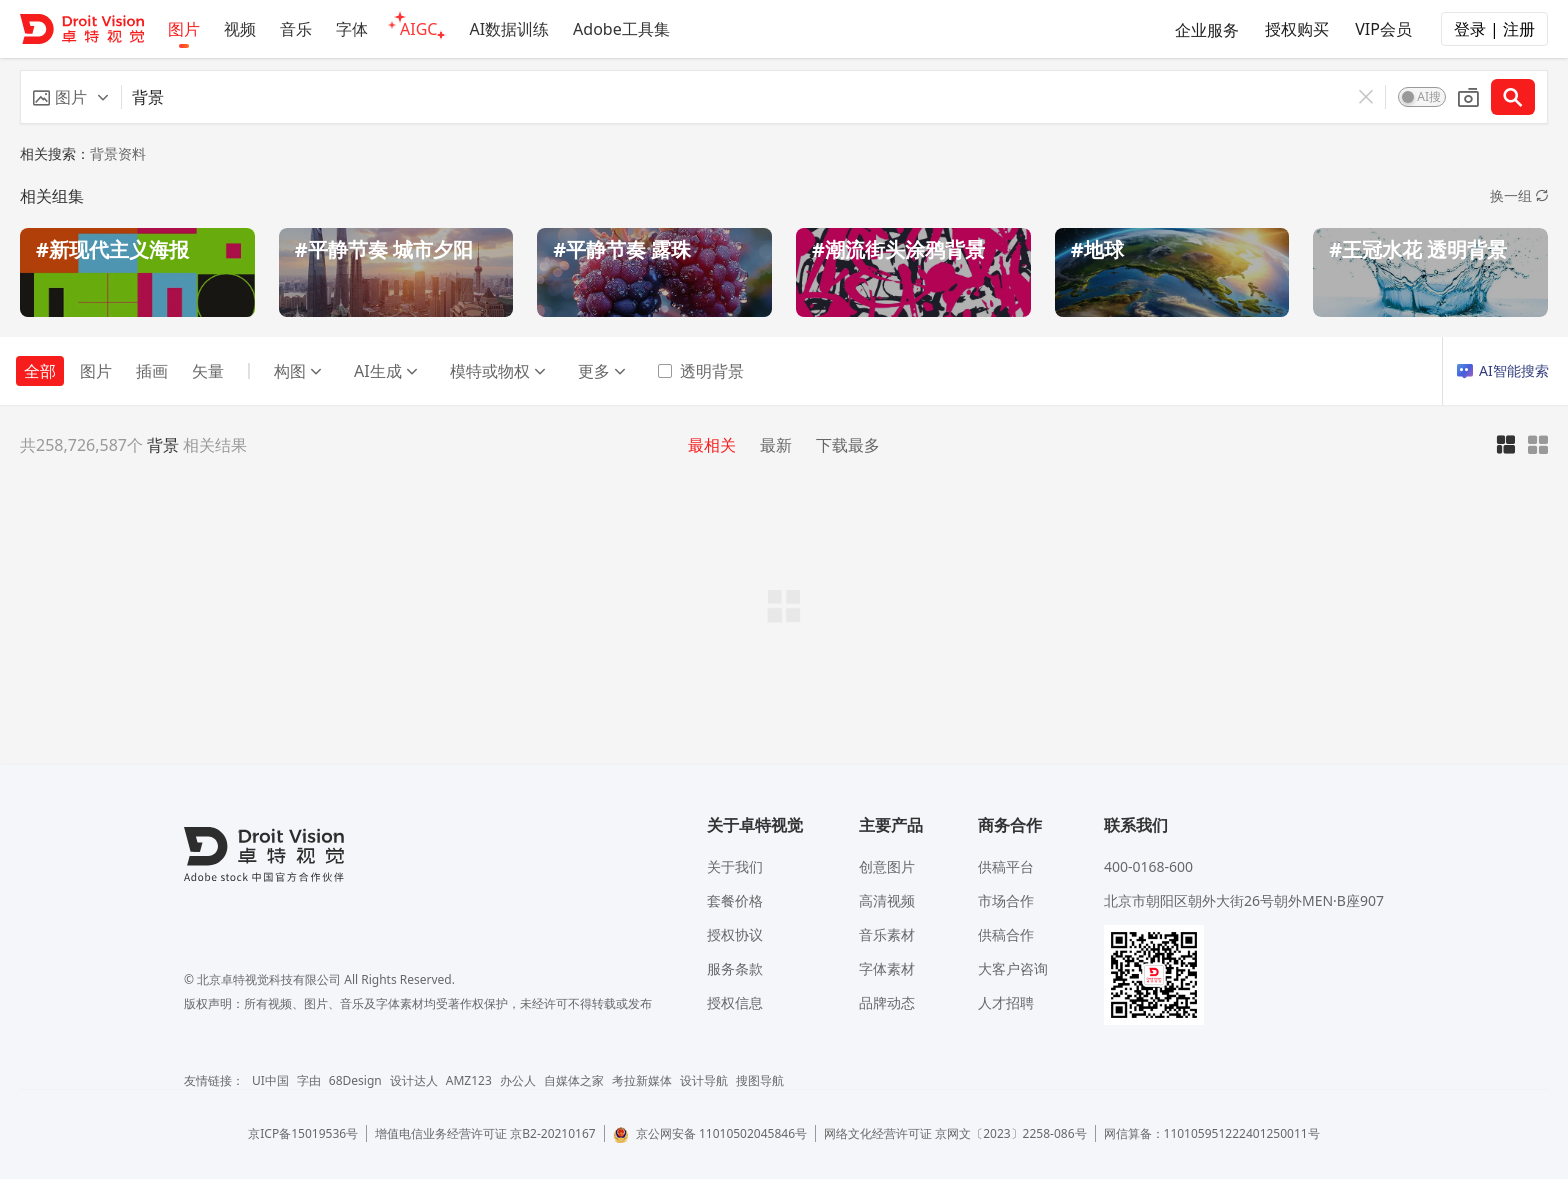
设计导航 (704, 1080)
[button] (71, 97)
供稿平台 (1006, 866)
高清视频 (887, 900)
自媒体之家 (574, 1080)
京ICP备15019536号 (303, 1133)
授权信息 (735, 1002)
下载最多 (848, 445)
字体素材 (887, 968)
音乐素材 (887, 934)
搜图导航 (760, 1080)
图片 (96, 371)
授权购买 (1297, 29)
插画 (152, 371)
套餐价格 (735, 900)
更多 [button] (602, 371)
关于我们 (735, 866)
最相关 (712, 445)
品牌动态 (887, 1002)
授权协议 (735, 934)
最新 (776, 445)
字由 (309, 1080)
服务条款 (735, 968)
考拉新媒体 (642, 1080)
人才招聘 (1006, 1002)
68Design (355, 1080)
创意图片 (887, 866)
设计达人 (414, 1080)
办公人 (518, 1080)
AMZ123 (469, 1080)
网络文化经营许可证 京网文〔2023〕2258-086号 (955, 1133)
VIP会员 (1383, 29)
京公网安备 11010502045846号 (710, 1133)
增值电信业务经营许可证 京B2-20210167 (485, 1133)
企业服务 (1207, 30)
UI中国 (270, 1080)
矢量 (208, 371)
